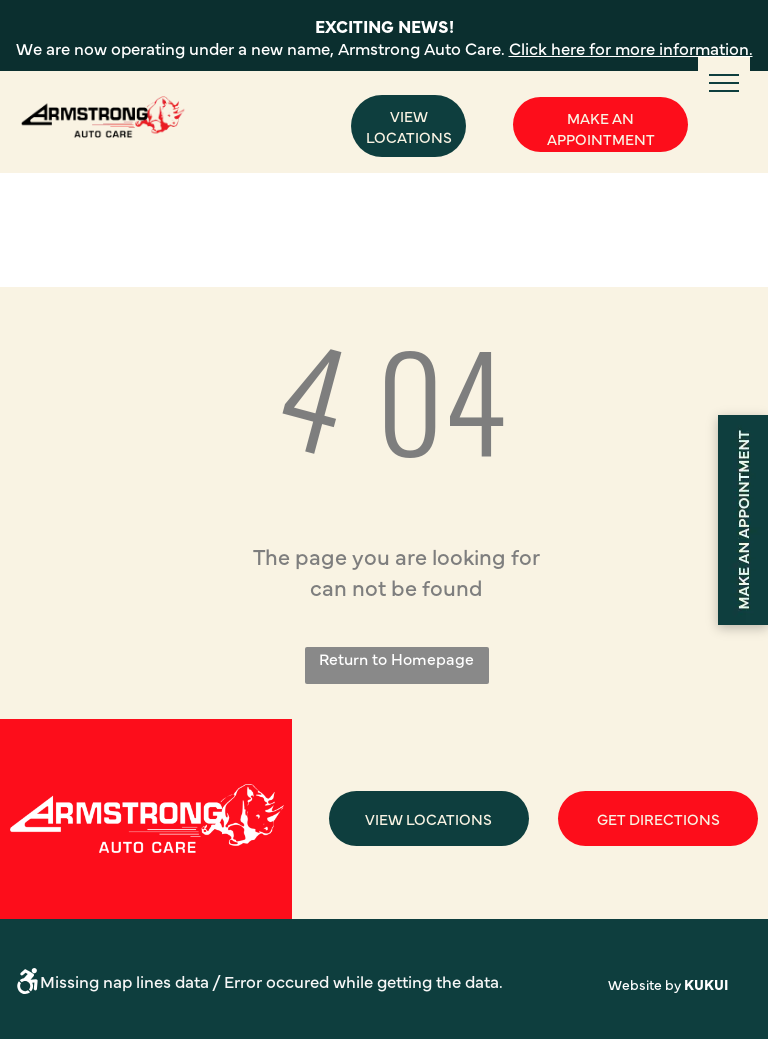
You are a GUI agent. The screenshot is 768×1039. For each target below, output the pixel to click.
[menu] (724, 83)
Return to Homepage (396, 658)
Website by (644, 984)
